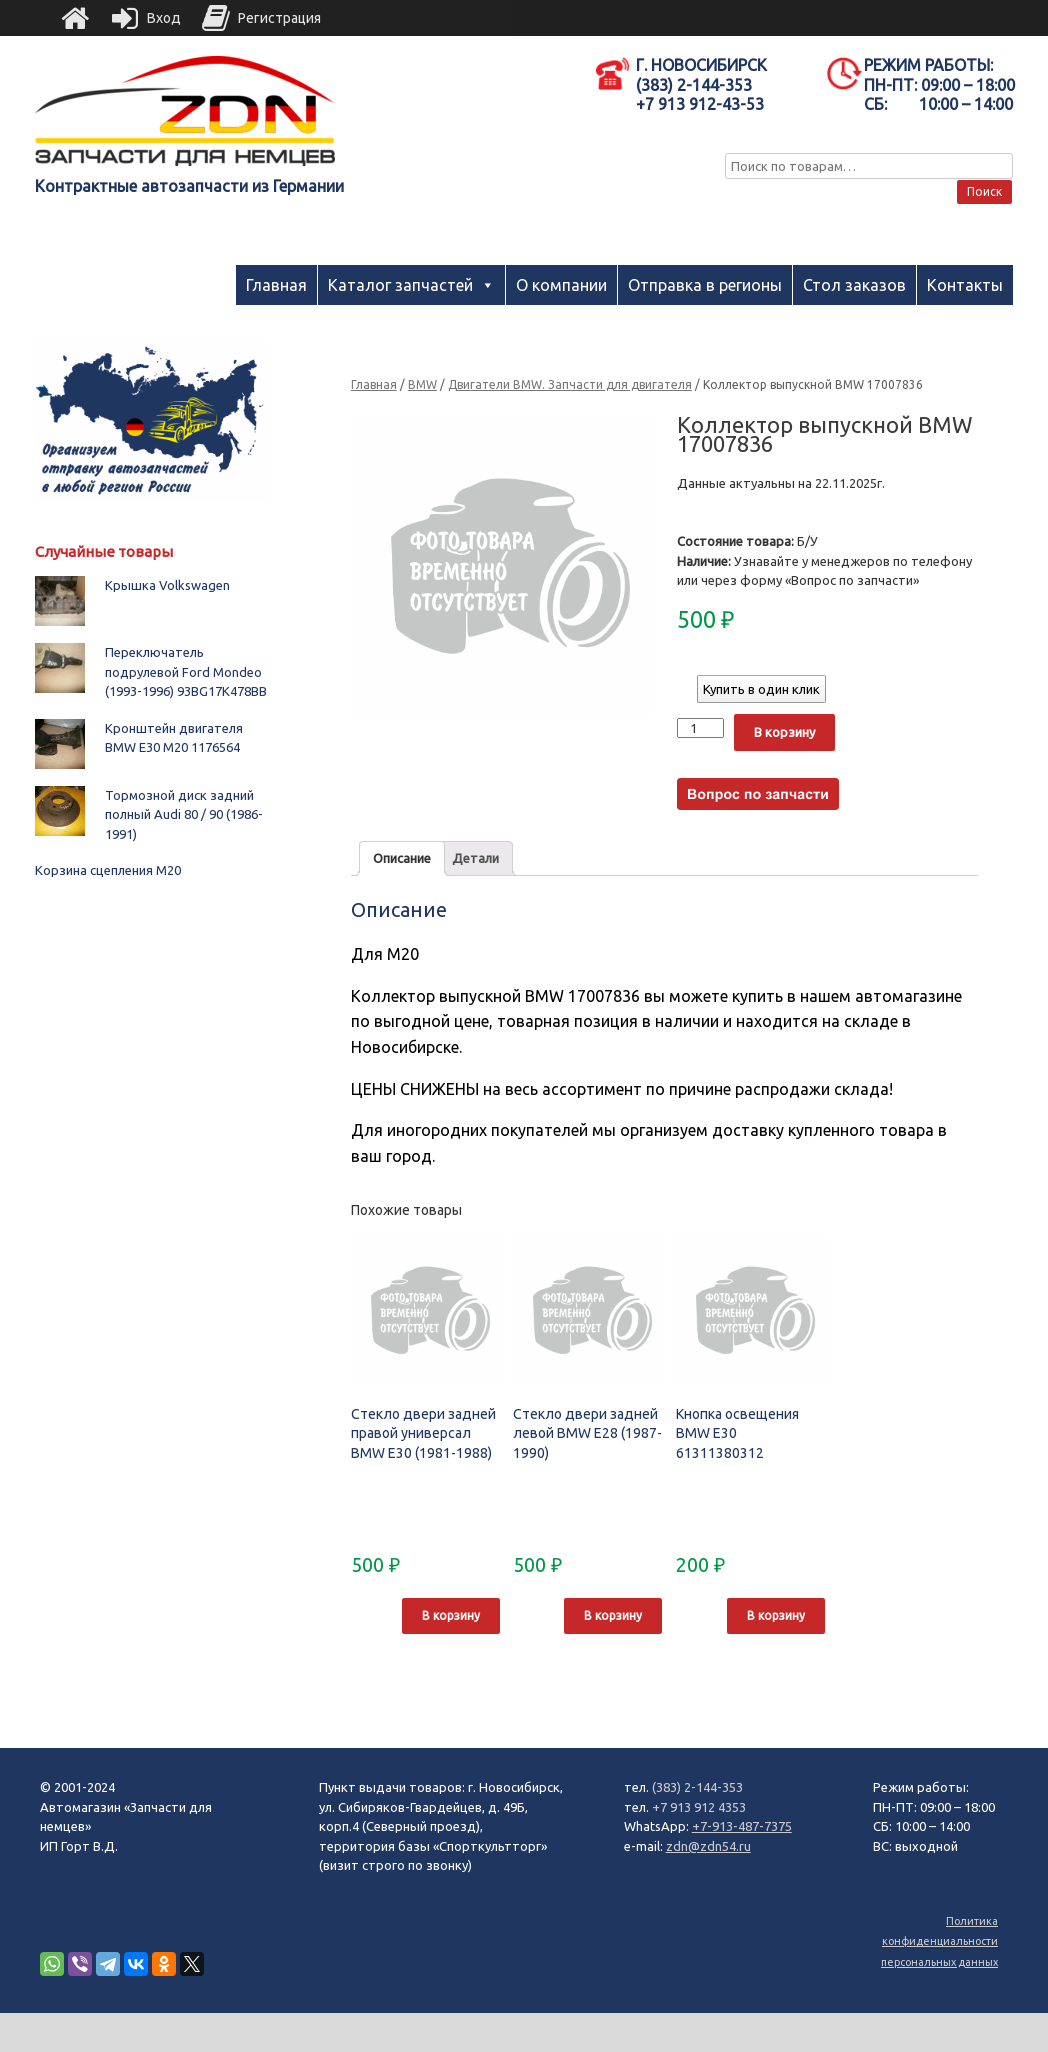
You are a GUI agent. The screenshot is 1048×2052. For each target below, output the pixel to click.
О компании (561, 285)
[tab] (402, 858)
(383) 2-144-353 (697, 1787)
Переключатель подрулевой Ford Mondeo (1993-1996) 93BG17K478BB (186, 671)
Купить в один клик (761, 689)
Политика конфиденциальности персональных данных (939, 1941)
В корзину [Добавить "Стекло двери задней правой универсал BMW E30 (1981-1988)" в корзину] (451, 1615)
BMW (422, 384)
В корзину (784, 732)
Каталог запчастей (400, 285)
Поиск (984, 191)
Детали (475, 858)
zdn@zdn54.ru (708, 1846)
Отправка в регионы (705, 285)
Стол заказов (854, 285)
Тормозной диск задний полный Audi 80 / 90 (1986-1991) (184, 814)
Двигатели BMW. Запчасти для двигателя (570, 384)
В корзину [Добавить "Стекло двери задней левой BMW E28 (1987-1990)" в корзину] (613, 1615)
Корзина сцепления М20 (108, 870)
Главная (276, 285)
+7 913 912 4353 (699, 1807)
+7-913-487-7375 (742, 1826)
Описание (402, 858)
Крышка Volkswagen (167, 585)
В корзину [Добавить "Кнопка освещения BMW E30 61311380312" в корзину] (776, 1615)
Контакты (965, 285)
